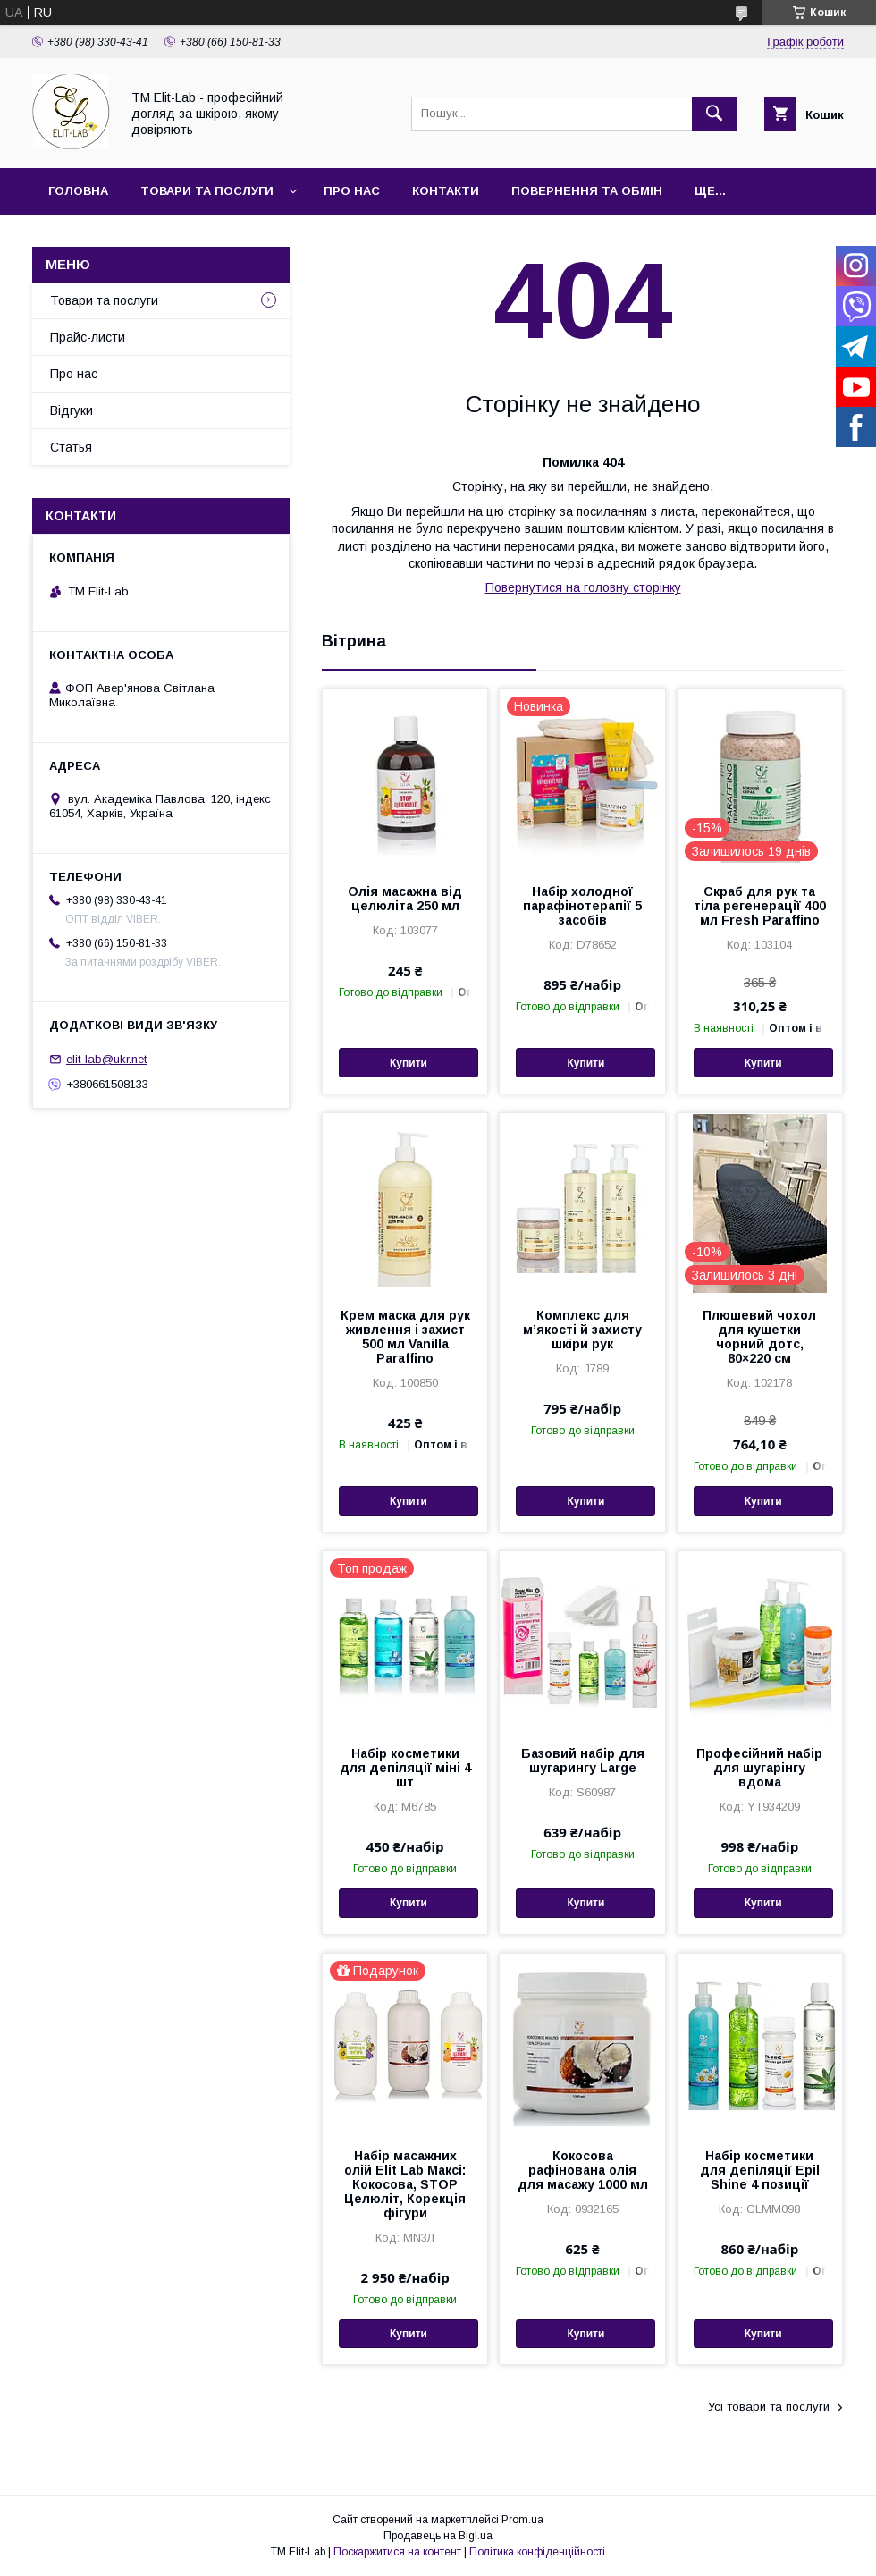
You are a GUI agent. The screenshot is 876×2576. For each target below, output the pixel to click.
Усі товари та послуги (769, 2406)
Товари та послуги (207, 191)
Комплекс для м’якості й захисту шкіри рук (582, 1329)
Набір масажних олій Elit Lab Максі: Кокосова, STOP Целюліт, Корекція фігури (405, 2184)
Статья (71, 447)
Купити (408, 1063)
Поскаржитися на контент (397, 2552)
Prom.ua (522, 2519)
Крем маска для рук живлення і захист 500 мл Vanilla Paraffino (405, 1336)
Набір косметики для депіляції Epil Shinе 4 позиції (760, 2170)
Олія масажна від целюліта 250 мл (405, 898)
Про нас (352, 191)
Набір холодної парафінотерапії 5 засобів (582, 905)
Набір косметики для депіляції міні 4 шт (405, 1767)
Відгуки (71, 410)
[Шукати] (714, 114)
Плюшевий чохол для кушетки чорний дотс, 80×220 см (759, 1336)
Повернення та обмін (586, 191)
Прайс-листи (87, 337)
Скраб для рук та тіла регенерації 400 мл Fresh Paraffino (760, 905)
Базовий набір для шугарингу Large (582, 1760)
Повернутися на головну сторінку (583, 587)
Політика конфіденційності (537, 2552)
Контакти (445, 191)
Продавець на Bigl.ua (438, 2536)
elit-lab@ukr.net (106, 1059)
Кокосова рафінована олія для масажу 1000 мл (583, 2170)
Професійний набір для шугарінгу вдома (759, 1767)
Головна (78, 191)
